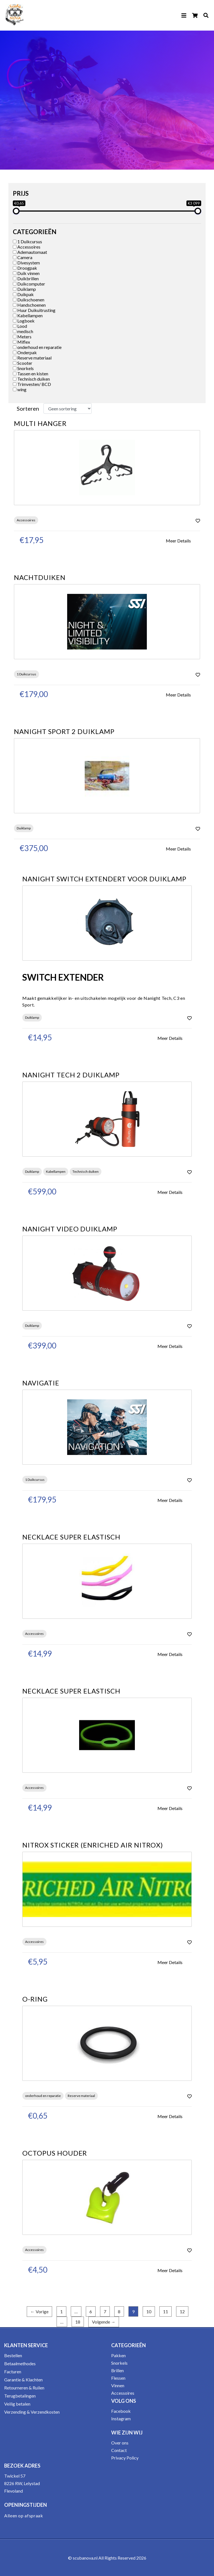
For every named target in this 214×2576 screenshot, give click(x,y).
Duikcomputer (29, 283)
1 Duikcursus (27, 241)
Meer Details (178, 540)
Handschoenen (29, 305)
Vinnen (117, 2385)
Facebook (121, 2411)
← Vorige (39, 2311)
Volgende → (103, 2321)
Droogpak (25, 268)
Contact (119, 2450)
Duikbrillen (26, 278)
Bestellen (13, 2355)
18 (77, 2321)
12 (182, 2311)
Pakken (118, 2355)
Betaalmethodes (20, 2363)
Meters (22, 336)
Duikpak (23, 294)
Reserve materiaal (32, 357)
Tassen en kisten (30, 373)
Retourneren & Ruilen (24, 2387)
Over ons (119, 2442)
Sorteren (28, 408)
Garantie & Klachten (23, 2379)
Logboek (24, 320)
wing (19, 389)
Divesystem (26, 262)
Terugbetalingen (20, 2395)
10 (148, 2311)
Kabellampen (28, 315)
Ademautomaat (30, 252)
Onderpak (25, 352)
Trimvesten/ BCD (32, 384)
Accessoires (26, 246)
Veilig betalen (17, 2403)
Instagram (121, 2418)
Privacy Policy (124, 2457)
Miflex (21, 341)
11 (165, 2311)
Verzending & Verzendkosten (32, 2411)
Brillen (117, 2370)
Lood (20, 326)
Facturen (12, 2371)
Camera (22, 257)
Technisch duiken (31, 378)
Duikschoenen (28, 299)
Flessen (118, 2378)
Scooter (22, 363)
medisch (23, 331)
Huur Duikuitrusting (34, 310)
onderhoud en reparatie (37, 347)
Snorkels (23, 368)
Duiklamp (24, 289)
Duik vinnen (26, 273)
